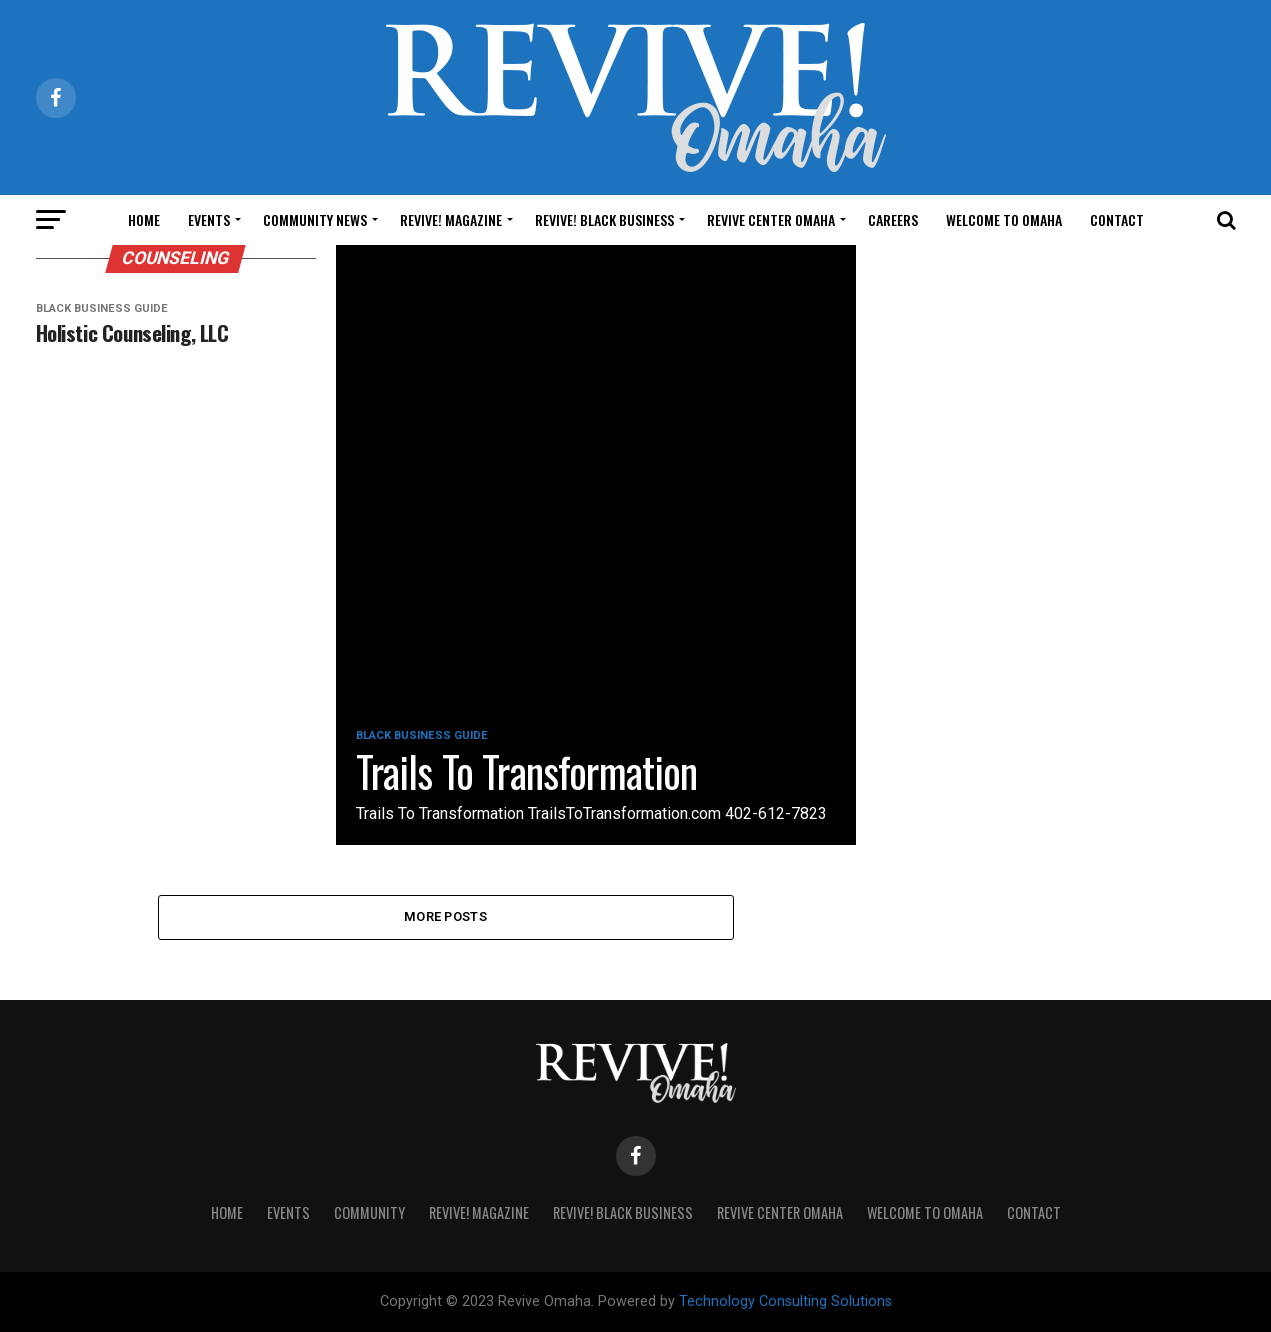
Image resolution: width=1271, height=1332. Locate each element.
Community (369, 1212)
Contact (1117, 219)
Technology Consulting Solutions (785, 1301)
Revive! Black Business (604, 219)
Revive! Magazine (451, 219)
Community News (315, 219)
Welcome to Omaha (1004, 219)
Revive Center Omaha (771, 219)
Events (209, 219)
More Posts (445, 916)
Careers (893, 219)
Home (144, 219)
